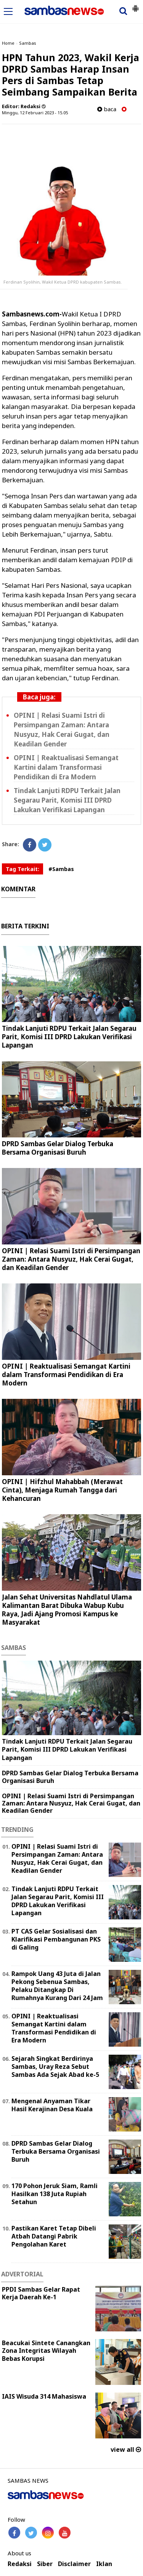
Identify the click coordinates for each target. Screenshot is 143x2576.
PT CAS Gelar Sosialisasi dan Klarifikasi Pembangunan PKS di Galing (56, 1939)
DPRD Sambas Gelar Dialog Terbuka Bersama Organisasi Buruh (57, 1148)
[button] (135, 5)
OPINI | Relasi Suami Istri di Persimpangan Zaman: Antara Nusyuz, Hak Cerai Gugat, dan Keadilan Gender (71, 1259)
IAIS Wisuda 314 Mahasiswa (44, 2396)
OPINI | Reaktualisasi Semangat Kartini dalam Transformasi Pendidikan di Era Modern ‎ (66, 767)
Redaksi (20, 2564)
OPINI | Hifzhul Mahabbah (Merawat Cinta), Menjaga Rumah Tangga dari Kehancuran (62, 1490)
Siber (45, 2564)
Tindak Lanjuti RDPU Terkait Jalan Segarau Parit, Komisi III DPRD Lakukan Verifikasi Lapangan (67, 800)
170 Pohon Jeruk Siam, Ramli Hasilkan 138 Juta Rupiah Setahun (54, 2194)
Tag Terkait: (22, 869)
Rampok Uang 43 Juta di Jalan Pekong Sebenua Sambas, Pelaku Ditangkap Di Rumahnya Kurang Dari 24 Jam (57, 1985)
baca (106, 109)
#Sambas (61, 869)
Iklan (104, 2564)
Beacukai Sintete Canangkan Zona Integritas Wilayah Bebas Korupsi (46, 2351)
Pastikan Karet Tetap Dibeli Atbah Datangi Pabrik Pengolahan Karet (53, 2236)
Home (8, 43)
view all (126, 2449)
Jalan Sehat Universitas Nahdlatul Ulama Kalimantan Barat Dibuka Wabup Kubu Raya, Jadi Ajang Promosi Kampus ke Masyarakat (67, 1610)
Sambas (27, 43)
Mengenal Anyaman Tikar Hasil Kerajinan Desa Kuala (52, 2105)
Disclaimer (74, 2564)
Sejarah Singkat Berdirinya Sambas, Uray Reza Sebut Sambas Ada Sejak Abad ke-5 (55, 2066)
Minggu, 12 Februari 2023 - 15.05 (35, 112)
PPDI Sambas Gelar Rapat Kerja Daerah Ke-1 (41, 2293)
